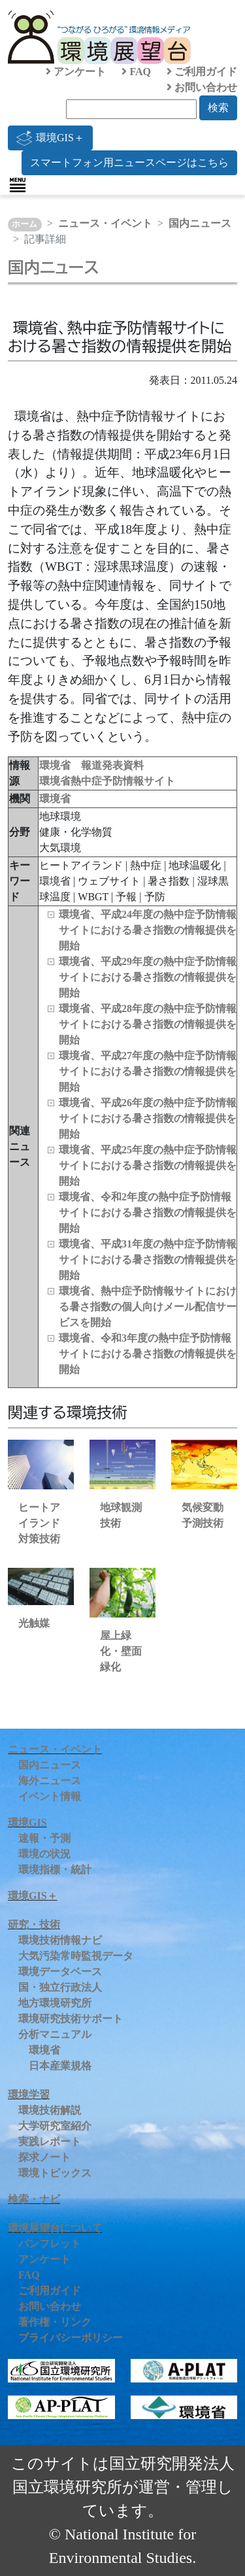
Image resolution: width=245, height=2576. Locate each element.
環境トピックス (54, 2172)
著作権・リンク (54, 2322)
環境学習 (29, 2094)
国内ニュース (200, 223)
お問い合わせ (202, 87)
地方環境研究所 (54, 2002)
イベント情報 (49, 1796)
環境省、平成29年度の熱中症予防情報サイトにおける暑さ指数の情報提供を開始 (148, 977)
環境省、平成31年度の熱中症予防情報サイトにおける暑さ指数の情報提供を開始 (148, 1259)
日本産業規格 (60, 2065)
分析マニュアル (54, 2034)
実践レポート (49, 2141)
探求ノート (44, 2157)
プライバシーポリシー (70, 2337)
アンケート (76, 71)
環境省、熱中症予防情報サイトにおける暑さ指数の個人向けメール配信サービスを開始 (148, 1306)
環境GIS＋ (50, 138)
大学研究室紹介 (54, 2125)
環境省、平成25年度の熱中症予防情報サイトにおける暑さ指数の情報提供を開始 (148, 1165)
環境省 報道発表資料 (91, 765)
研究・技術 (34, 1924)
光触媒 (34, 1623)
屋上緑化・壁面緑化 (121, 1651)
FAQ (136, 71)
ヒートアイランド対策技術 (39, 1523)
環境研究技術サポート (70, 2018)
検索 (218, 107)
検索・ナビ (34, 2199)
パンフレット (49, 2243)
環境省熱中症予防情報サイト (107, 781)
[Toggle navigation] (17, 185)
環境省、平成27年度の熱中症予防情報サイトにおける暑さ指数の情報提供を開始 (148, 1071)
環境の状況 (44, 1853)
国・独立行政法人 (60, 1987)
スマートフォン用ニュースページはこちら (129, 162)
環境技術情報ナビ (60, 1940)
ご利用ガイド (202, 71)
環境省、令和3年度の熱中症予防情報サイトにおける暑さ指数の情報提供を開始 (148, 1353)
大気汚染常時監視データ (75, 1955)
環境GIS (27, 1822)
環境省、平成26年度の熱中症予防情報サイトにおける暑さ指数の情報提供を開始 (148, 1118)
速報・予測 (44, 1838)
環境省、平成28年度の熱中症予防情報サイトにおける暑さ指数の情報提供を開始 (148, 1024)
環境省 (55, 798)
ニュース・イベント (105, 223)
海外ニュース (49, 1780)
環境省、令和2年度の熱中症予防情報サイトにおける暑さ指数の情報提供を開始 (148, 1212)
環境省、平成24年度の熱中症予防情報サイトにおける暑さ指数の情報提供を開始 (148, 930)
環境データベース (60, 1971)
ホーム (24, 224)
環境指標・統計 (54, 1869)
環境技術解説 (49, 2110)
